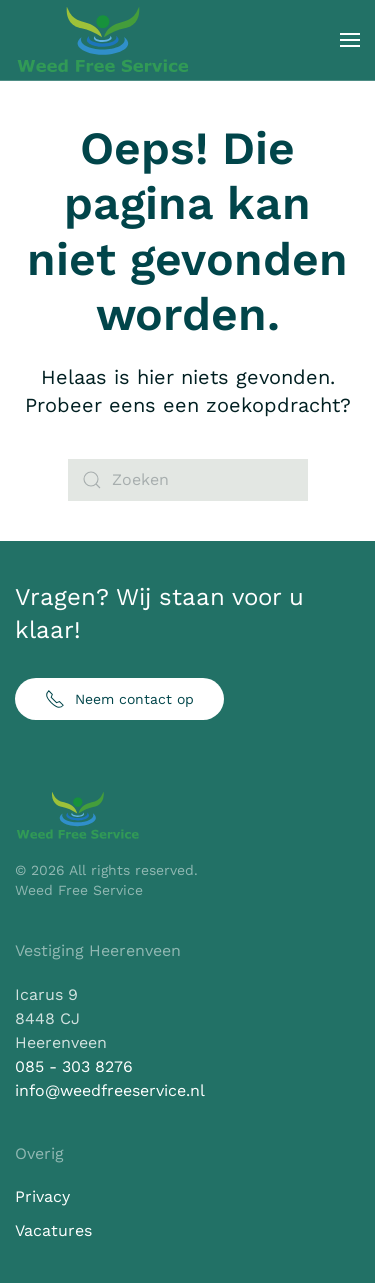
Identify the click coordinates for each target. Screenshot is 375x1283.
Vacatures (53, 1230)
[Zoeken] (188, 480)
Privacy (42, 1196)
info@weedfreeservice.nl (110, 1090)
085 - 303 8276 (74, 1066)
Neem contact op (119, 699)
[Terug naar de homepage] (102, 40)
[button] (350, 40)
